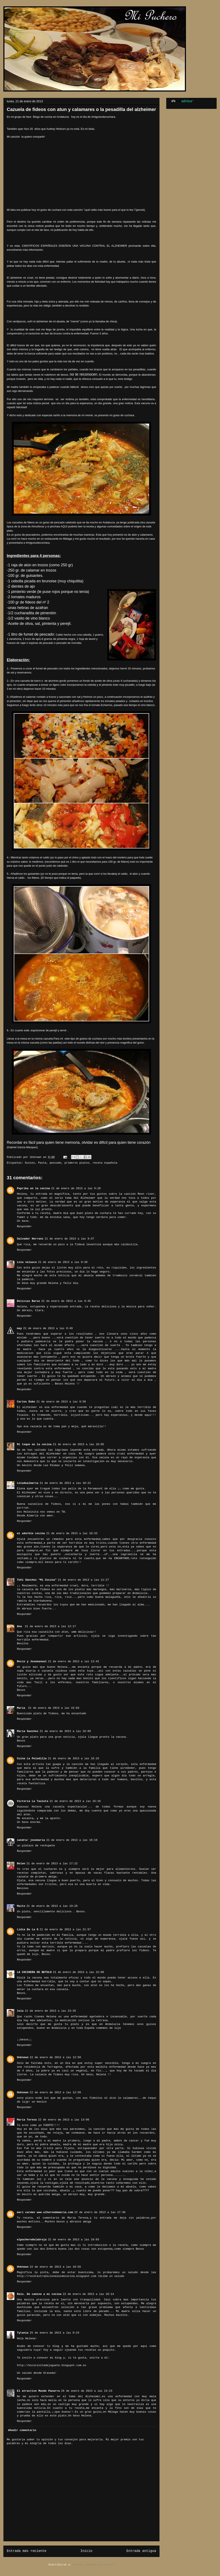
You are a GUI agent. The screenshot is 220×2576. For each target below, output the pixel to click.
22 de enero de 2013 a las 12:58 (55, 2092)
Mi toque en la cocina (34, 1444)
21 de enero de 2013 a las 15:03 (53, 1708)
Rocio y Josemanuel (32, 1661)
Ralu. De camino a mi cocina (39, 2294)
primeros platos (77, 1162)
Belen (21, 1863)
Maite (21, 1906)
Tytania (23, 2332)
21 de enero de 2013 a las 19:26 (52, 1906)
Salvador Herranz (30, 1238)
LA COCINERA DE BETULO (34, 1972)
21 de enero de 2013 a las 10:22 (65, 1483)
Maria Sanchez (27, 1731)
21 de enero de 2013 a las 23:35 (50, 2010)
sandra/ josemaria (31, 1840)
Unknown (23, 2057)
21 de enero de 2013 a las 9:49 (48, 1328)
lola (20, 2010)
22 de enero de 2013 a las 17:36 (99, 2212)
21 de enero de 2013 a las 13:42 (73, 1661)
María (22, 1708)
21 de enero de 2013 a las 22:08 (78, 1972)
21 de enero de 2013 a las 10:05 (78, 1444)
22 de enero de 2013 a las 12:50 (55, 2057)
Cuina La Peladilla (32, 1758)
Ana (20, 1626)
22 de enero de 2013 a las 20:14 (88, 2294)
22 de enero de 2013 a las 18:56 (55, 2266)
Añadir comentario (22, 2430)
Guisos (30, 1162)
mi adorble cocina (31, 1533)
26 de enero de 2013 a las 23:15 (86, 2391)
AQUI (64, 526)
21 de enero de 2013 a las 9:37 (69, 1238)
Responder (24, 1226)
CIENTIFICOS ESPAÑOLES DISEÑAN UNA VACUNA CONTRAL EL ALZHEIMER (74, 245)
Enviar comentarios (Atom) (93, 2564)
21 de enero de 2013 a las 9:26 (76, 1188)
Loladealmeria (27, 1483)
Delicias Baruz (28, 1301)
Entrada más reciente (26, 2551)
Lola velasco (27, 1262)
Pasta (42, 1162)
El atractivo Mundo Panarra (38, 2391)
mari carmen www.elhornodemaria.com (45, 2212)
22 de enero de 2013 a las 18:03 (73, 2239)
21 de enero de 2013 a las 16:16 (73, 1758)
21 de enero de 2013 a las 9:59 (61, 1401)
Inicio (86, 2551)
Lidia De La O (27, 1929)
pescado (55, 1162)
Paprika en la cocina (33, 1188)
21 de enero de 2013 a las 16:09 (65, 1731)
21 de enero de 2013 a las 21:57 (65, 1929)
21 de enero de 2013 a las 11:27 (83, 1579)
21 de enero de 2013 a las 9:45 (66, 1301)
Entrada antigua (141, 2551)
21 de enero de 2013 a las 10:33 (72, 1533)
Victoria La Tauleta (32, 1801)
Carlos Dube (26, 1401)
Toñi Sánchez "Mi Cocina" (36, 1579)
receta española (105, 1162)
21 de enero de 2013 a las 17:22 (52, 1863)
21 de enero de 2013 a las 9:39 (63, 1262)
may (19, 1328)
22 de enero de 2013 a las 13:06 (63, 2119)
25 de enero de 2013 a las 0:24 (54, 2332)
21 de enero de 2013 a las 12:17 (50, 1626)
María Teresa (27, 2119)
